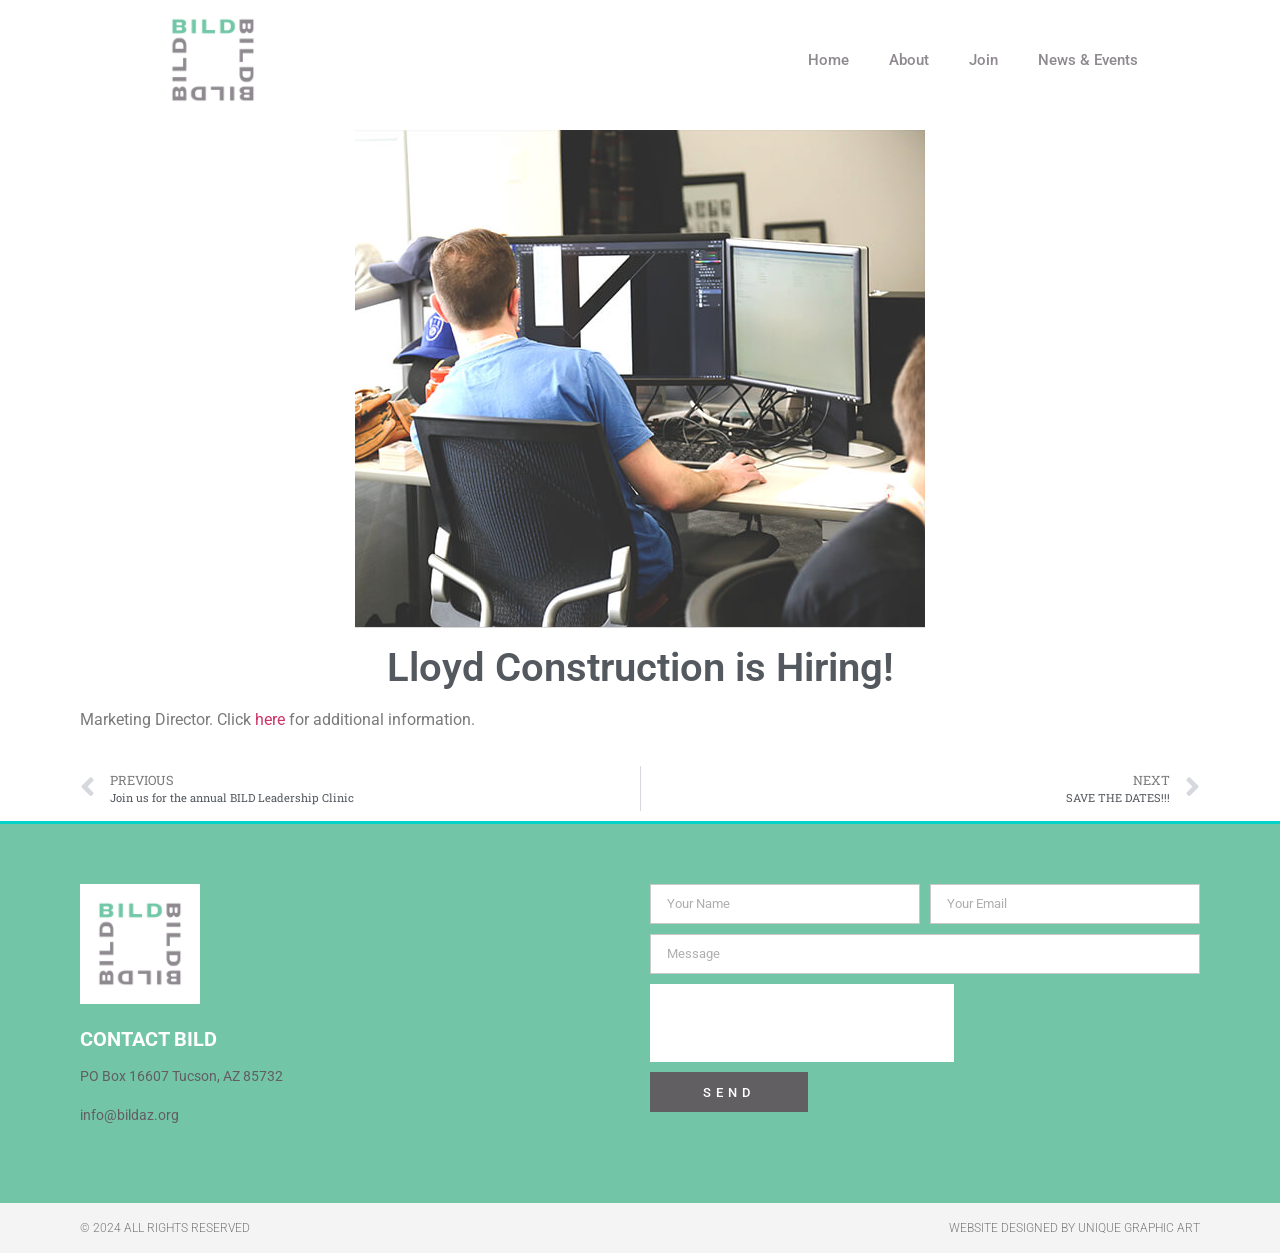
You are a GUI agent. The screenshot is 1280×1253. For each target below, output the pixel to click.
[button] (1190, 60)
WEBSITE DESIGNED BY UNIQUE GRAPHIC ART (1074, 1228)
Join (983, 60)
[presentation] (802, 1023)
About (909, 60)
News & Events (1088, 60)
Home (828, 60)
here (270, 719)
